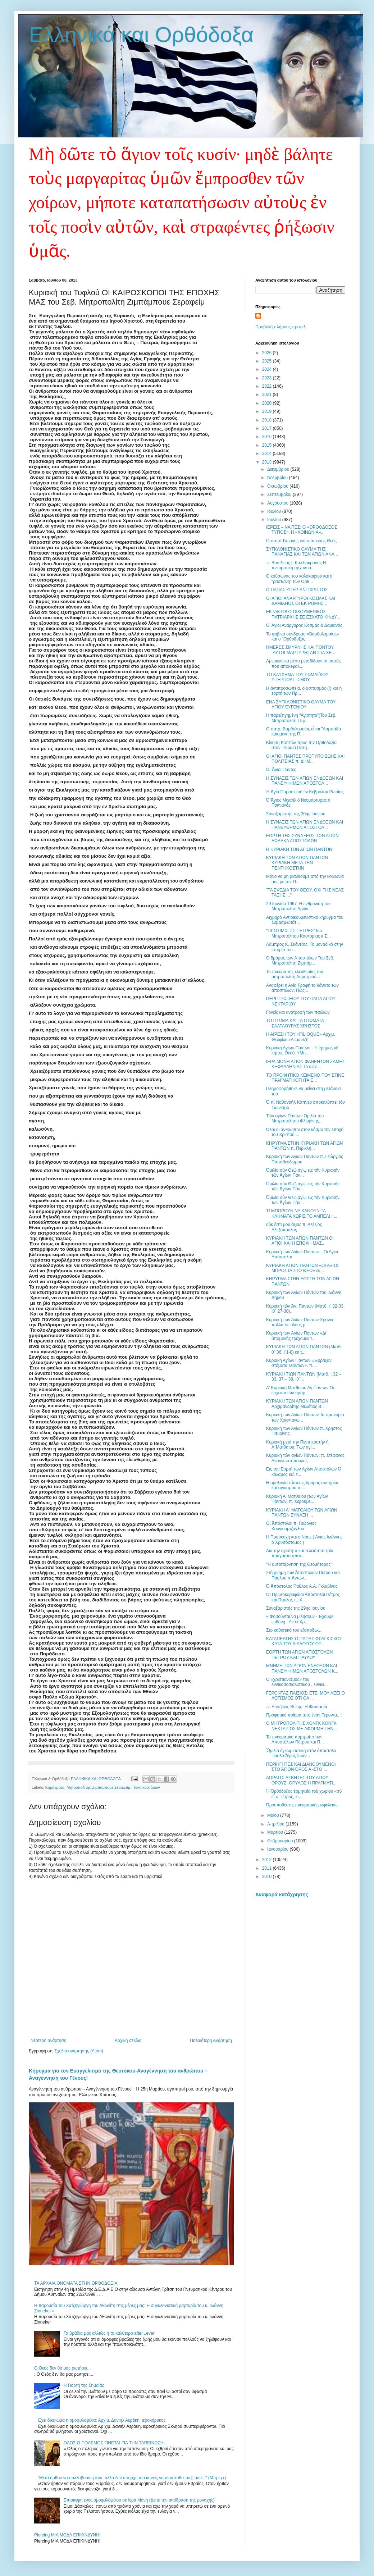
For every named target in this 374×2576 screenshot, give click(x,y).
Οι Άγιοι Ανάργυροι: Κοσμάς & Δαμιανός (304, 625)
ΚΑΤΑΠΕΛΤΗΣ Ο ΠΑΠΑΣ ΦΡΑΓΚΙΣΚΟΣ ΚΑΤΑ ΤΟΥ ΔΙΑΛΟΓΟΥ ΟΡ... (304, 1641)
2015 (267, 445)
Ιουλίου (274, 511)
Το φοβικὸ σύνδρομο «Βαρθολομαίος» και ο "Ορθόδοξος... (302, 637)
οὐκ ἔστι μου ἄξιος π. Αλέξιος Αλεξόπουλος (294, 1227)
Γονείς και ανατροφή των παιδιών (298, 1012)
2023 (267, 377)
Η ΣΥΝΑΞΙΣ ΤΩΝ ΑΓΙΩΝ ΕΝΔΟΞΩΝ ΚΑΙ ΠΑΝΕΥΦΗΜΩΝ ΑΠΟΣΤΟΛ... (304, 781)
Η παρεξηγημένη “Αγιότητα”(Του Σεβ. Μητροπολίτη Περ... (301, 718)
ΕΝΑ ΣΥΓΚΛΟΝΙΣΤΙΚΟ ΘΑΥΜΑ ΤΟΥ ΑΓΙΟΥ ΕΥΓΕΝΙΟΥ (301, 704)
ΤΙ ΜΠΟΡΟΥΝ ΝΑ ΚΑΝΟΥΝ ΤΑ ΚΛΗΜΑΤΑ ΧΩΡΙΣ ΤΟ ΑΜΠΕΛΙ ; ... (301, 1213)
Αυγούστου (278, 503)
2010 (267, 1876)
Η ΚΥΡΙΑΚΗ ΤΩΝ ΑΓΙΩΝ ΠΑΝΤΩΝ (299, 849)
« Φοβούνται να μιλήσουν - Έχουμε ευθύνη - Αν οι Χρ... (299, 1619)
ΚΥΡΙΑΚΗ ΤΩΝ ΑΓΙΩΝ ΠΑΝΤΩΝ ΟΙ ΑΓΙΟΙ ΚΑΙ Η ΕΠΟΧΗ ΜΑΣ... (300, 1241)
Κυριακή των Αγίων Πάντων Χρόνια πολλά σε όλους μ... (299, 1322)
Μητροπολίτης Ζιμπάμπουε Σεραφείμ (98, 1787)
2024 (267, 369)
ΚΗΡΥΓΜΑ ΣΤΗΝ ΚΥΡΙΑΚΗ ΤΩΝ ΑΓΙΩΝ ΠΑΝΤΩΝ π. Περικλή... (304, 1146)
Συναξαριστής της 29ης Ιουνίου (295, 1608)
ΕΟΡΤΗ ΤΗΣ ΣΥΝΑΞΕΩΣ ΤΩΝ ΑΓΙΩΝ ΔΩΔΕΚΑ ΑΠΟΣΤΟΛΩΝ (302, 838)
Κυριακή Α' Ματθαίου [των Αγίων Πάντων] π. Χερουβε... (297, 1499)
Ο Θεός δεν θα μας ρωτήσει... (62, 2368)
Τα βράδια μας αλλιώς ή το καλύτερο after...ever (109, 2333)
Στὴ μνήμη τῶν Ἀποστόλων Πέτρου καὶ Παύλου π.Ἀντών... (303, 1575)
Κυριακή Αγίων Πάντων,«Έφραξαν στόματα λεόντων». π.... (299, 1363)
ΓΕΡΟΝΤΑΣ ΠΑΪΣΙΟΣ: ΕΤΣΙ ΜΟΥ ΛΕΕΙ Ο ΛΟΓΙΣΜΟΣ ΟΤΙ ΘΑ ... (305, 1696)
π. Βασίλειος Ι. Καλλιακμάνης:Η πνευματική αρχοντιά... (296, 565)
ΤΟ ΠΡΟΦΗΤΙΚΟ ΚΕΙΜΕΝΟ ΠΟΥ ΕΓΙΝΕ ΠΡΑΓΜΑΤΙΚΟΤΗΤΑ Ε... (305, 1078)
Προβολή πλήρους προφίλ (280, 326)
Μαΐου (273, 1815)
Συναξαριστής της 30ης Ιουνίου (295, 813)
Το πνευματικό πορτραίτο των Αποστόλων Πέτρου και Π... (295, 1739)
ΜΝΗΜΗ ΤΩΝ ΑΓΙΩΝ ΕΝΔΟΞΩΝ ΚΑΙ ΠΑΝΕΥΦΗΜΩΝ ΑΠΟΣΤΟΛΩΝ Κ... (302, 1668)
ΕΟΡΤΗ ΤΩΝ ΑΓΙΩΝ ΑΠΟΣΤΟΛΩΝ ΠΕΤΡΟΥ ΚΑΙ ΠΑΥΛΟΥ (299, 1655)
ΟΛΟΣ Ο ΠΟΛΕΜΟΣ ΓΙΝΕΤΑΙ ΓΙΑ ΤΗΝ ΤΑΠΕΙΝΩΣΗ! (114, 2442)
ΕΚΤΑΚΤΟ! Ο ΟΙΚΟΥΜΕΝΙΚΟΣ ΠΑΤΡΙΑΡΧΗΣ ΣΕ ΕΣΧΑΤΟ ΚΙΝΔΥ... (303, 614)
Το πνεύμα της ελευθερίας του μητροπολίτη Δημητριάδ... (294, 974)
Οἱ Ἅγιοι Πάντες (281, 769)
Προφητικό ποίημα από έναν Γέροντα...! (304, 1715)
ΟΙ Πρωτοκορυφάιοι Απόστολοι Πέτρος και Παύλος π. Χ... (303, 1597)
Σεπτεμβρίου (280, 494)
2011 (267, 1868)
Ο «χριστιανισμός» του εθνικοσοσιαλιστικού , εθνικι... (297, 1682)
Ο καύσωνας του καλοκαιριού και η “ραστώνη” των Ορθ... (299, 579)
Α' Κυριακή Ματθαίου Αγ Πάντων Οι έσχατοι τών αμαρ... (300, 1390)
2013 (267, 462)
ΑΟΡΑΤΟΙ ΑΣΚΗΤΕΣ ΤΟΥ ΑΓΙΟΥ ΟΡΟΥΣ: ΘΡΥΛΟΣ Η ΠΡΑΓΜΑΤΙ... (301, 1780)
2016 (267, 436)
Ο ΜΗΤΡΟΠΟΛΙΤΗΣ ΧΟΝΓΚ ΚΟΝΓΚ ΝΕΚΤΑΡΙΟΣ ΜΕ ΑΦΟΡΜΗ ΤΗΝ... (301, 1726)
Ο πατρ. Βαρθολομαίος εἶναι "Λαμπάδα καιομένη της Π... (303, 731)
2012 (267, 1859)
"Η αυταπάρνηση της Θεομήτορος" (299, 1564)
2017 (267, 428)
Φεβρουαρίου (280, 1840)
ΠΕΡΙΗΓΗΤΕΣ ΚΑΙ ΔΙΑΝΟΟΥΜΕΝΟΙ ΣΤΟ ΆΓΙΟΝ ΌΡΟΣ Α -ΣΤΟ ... (301, 1767)
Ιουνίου (274, 519)
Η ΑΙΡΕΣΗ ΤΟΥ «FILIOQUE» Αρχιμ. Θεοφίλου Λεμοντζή (300, 1037)
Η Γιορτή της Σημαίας (84, 2385)
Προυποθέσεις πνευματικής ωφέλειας (302, 1804)
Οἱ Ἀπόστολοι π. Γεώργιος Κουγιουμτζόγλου (291, 1526)
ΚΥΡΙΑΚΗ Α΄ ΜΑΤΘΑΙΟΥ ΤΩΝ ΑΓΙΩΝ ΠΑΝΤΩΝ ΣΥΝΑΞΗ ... (301, 1513)
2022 (267, 386)
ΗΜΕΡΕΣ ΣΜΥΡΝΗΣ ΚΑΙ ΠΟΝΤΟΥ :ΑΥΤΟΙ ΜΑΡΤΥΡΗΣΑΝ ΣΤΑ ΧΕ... (301, 650)
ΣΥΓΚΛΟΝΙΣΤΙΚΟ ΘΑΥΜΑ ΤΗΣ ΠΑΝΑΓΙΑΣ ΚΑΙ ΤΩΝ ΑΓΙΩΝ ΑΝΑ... (302, 552)
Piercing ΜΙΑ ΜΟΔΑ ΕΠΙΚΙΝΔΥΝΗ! (67, 2535)
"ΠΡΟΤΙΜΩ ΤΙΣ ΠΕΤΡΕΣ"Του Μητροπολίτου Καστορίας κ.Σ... (298, 933)
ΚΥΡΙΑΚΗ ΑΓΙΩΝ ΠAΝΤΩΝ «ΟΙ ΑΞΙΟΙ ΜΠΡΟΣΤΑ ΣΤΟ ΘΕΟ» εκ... (302, 1268)
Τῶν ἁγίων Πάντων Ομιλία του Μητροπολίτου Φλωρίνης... (295, 1118)
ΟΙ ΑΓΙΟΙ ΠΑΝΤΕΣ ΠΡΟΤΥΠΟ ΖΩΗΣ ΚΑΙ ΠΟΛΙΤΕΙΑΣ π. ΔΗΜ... (305, 759)
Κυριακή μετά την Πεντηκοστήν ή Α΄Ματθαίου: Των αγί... (297, 1445)
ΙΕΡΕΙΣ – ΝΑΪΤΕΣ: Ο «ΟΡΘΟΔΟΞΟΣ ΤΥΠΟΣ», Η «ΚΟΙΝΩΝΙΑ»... (301, 530)
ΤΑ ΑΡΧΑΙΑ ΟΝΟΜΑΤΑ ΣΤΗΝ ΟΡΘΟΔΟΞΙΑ (75, 2283)
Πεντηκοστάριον (146, 1787)
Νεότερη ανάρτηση (48, 2040)
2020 (267, 403)
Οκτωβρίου (278, 486)
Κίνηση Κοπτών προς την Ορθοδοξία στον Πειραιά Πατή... (301, 745)
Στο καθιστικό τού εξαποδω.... (294, 1630)
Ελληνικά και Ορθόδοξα (141, 35)
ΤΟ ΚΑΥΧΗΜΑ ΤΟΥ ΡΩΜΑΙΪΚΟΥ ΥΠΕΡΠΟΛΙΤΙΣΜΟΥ (297, 677)
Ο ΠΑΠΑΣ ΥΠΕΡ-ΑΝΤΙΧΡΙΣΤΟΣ (297, 589)
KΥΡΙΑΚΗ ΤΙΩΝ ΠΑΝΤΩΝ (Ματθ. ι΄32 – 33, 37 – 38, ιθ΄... (303, 1377)
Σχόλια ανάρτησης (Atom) (78, 2050)
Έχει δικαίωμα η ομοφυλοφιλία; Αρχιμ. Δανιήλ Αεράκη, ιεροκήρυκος (102, 2420)
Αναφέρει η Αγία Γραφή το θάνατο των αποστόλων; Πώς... (302, 988)
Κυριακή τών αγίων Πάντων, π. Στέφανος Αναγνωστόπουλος (305, 1458)
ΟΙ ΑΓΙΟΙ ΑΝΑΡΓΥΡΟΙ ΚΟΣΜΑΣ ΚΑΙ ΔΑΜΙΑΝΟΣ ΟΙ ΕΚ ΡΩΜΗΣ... (300, 601)
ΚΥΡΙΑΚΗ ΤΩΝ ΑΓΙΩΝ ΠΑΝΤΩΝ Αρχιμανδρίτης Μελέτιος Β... (297, 1404)
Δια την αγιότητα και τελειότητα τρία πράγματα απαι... (299, 1553)
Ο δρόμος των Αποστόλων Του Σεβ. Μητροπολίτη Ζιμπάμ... (300, 961)
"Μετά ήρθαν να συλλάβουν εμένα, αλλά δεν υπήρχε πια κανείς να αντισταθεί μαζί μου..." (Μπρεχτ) (132, 2477)
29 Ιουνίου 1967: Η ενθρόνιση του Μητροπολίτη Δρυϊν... (298, 906)
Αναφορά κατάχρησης (281, 1894)
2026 (267, 352)
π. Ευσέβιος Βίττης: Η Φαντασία (296, 1706)
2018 (267, 420)
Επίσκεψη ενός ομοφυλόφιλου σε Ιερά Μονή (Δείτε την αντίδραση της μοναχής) (139, 2500)
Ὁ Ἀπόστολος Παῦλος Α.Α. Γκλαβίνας (302, 1586)
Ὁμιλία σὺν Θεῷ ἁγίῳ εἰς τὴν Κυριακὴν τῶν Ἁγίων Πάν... (302, 1173)
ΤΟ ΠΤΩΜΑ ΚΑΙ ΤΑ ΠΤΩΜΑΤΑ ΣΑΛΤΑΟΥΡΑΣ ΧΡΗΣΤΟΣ (295, 1023)
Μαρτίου (275, 1832)
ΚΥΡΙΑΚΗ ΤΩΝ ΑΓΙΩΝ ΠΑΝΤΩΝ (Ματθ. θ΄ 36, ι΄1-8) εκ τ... (304, 1349)
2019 (267, 411)
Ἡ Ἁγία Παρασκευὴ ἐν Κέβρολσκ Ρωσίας (305, 791)
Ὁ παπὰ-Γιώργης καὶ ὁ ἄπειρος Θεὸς (301, 540)
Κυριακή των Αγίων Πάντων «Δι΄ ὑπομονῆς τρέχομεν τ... (297, 1336)
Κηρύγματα (54, 1787)
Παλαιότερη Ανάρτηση (211, 2040)
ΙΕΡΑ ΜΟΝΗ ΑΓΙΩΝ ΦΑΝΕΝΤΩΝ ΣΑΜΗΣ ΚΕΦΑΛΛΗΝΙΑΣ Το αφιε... (305, 1064)
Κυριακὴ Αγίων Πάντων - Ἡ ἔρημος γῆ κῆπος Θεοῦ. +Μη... (302, 1050)
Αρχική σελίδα (128, 2040)
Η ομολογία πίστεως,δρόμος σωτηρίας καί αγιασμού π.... (302, 1485)
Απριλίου (276, 1824)
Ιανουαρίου (278, 1849)
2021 (267, 394)
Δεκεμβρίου (279, 469)
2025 (267, 361)
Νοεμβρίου (278, 477)
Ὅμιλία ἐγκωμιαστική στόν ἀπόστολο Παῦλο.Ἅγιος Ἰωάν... (301, 1753)
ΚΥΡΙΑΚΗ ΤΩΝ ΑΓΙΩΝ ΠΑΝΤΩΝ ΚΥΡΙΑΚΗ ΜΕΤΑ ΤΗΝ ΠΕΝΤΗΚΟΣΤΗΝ (297, 863)
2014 (267, 453)
